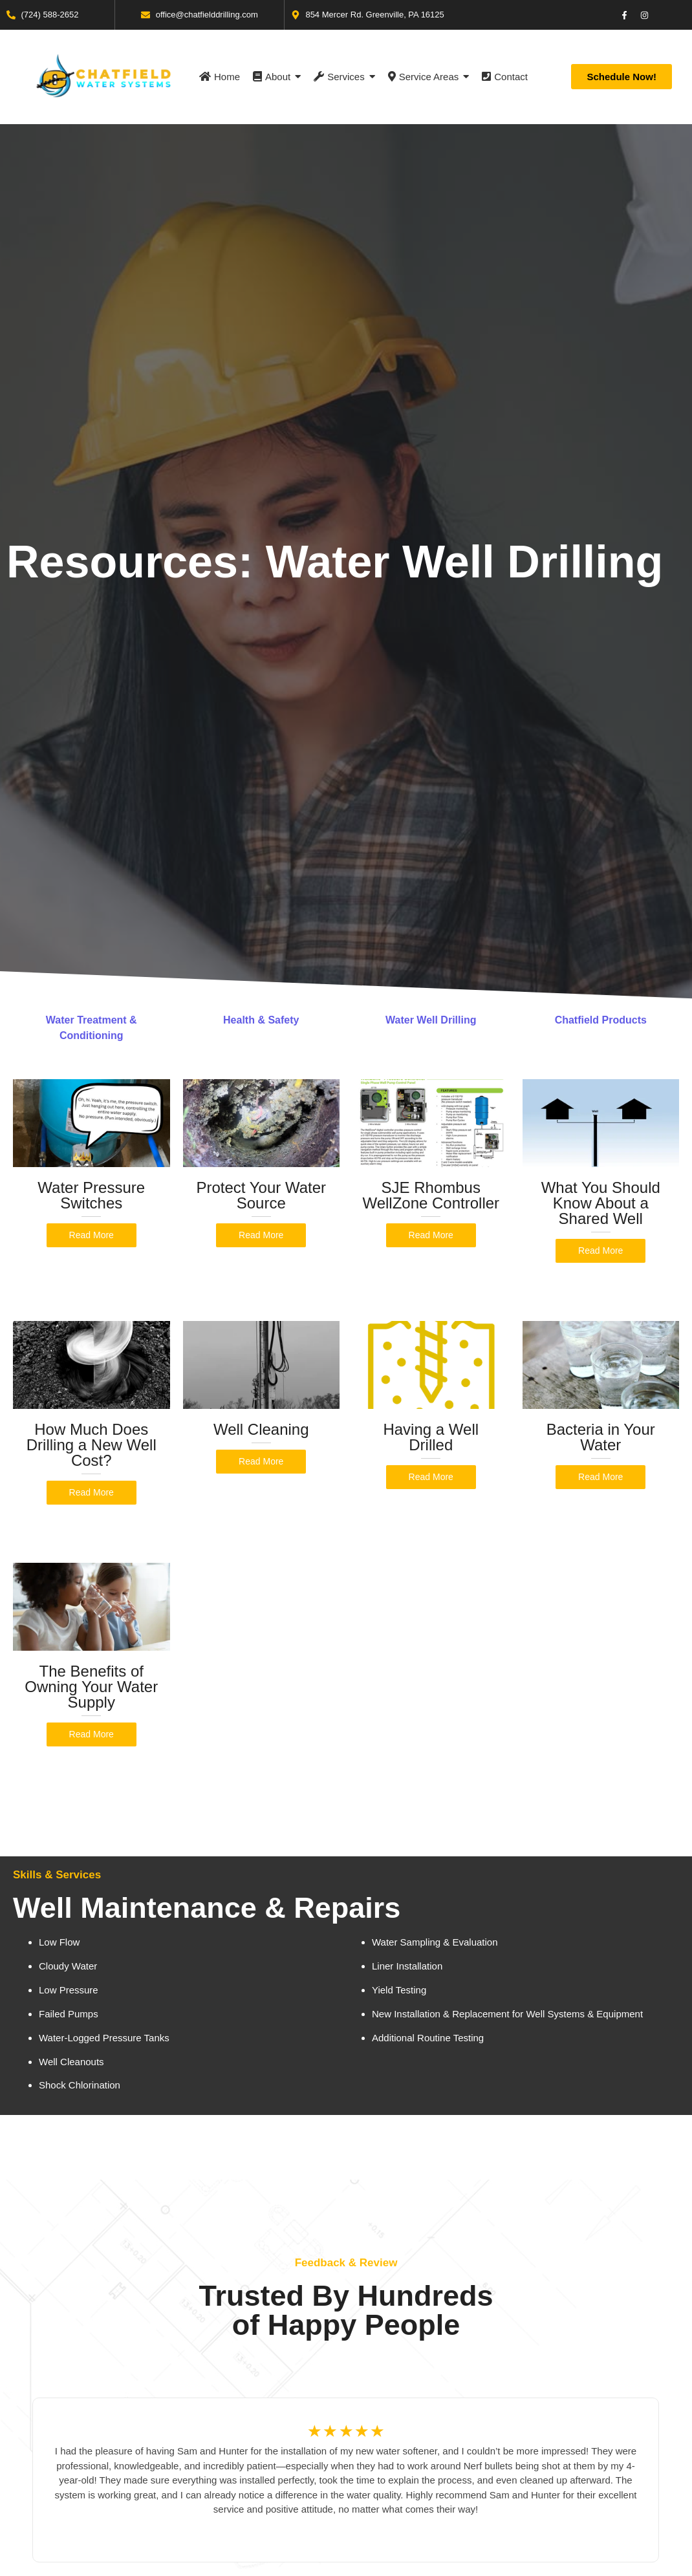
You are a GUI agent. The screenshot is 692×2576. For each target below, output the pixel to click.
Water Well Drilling (430, 1019)
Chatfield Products (601, 1019)
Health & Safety (261, 1019)
